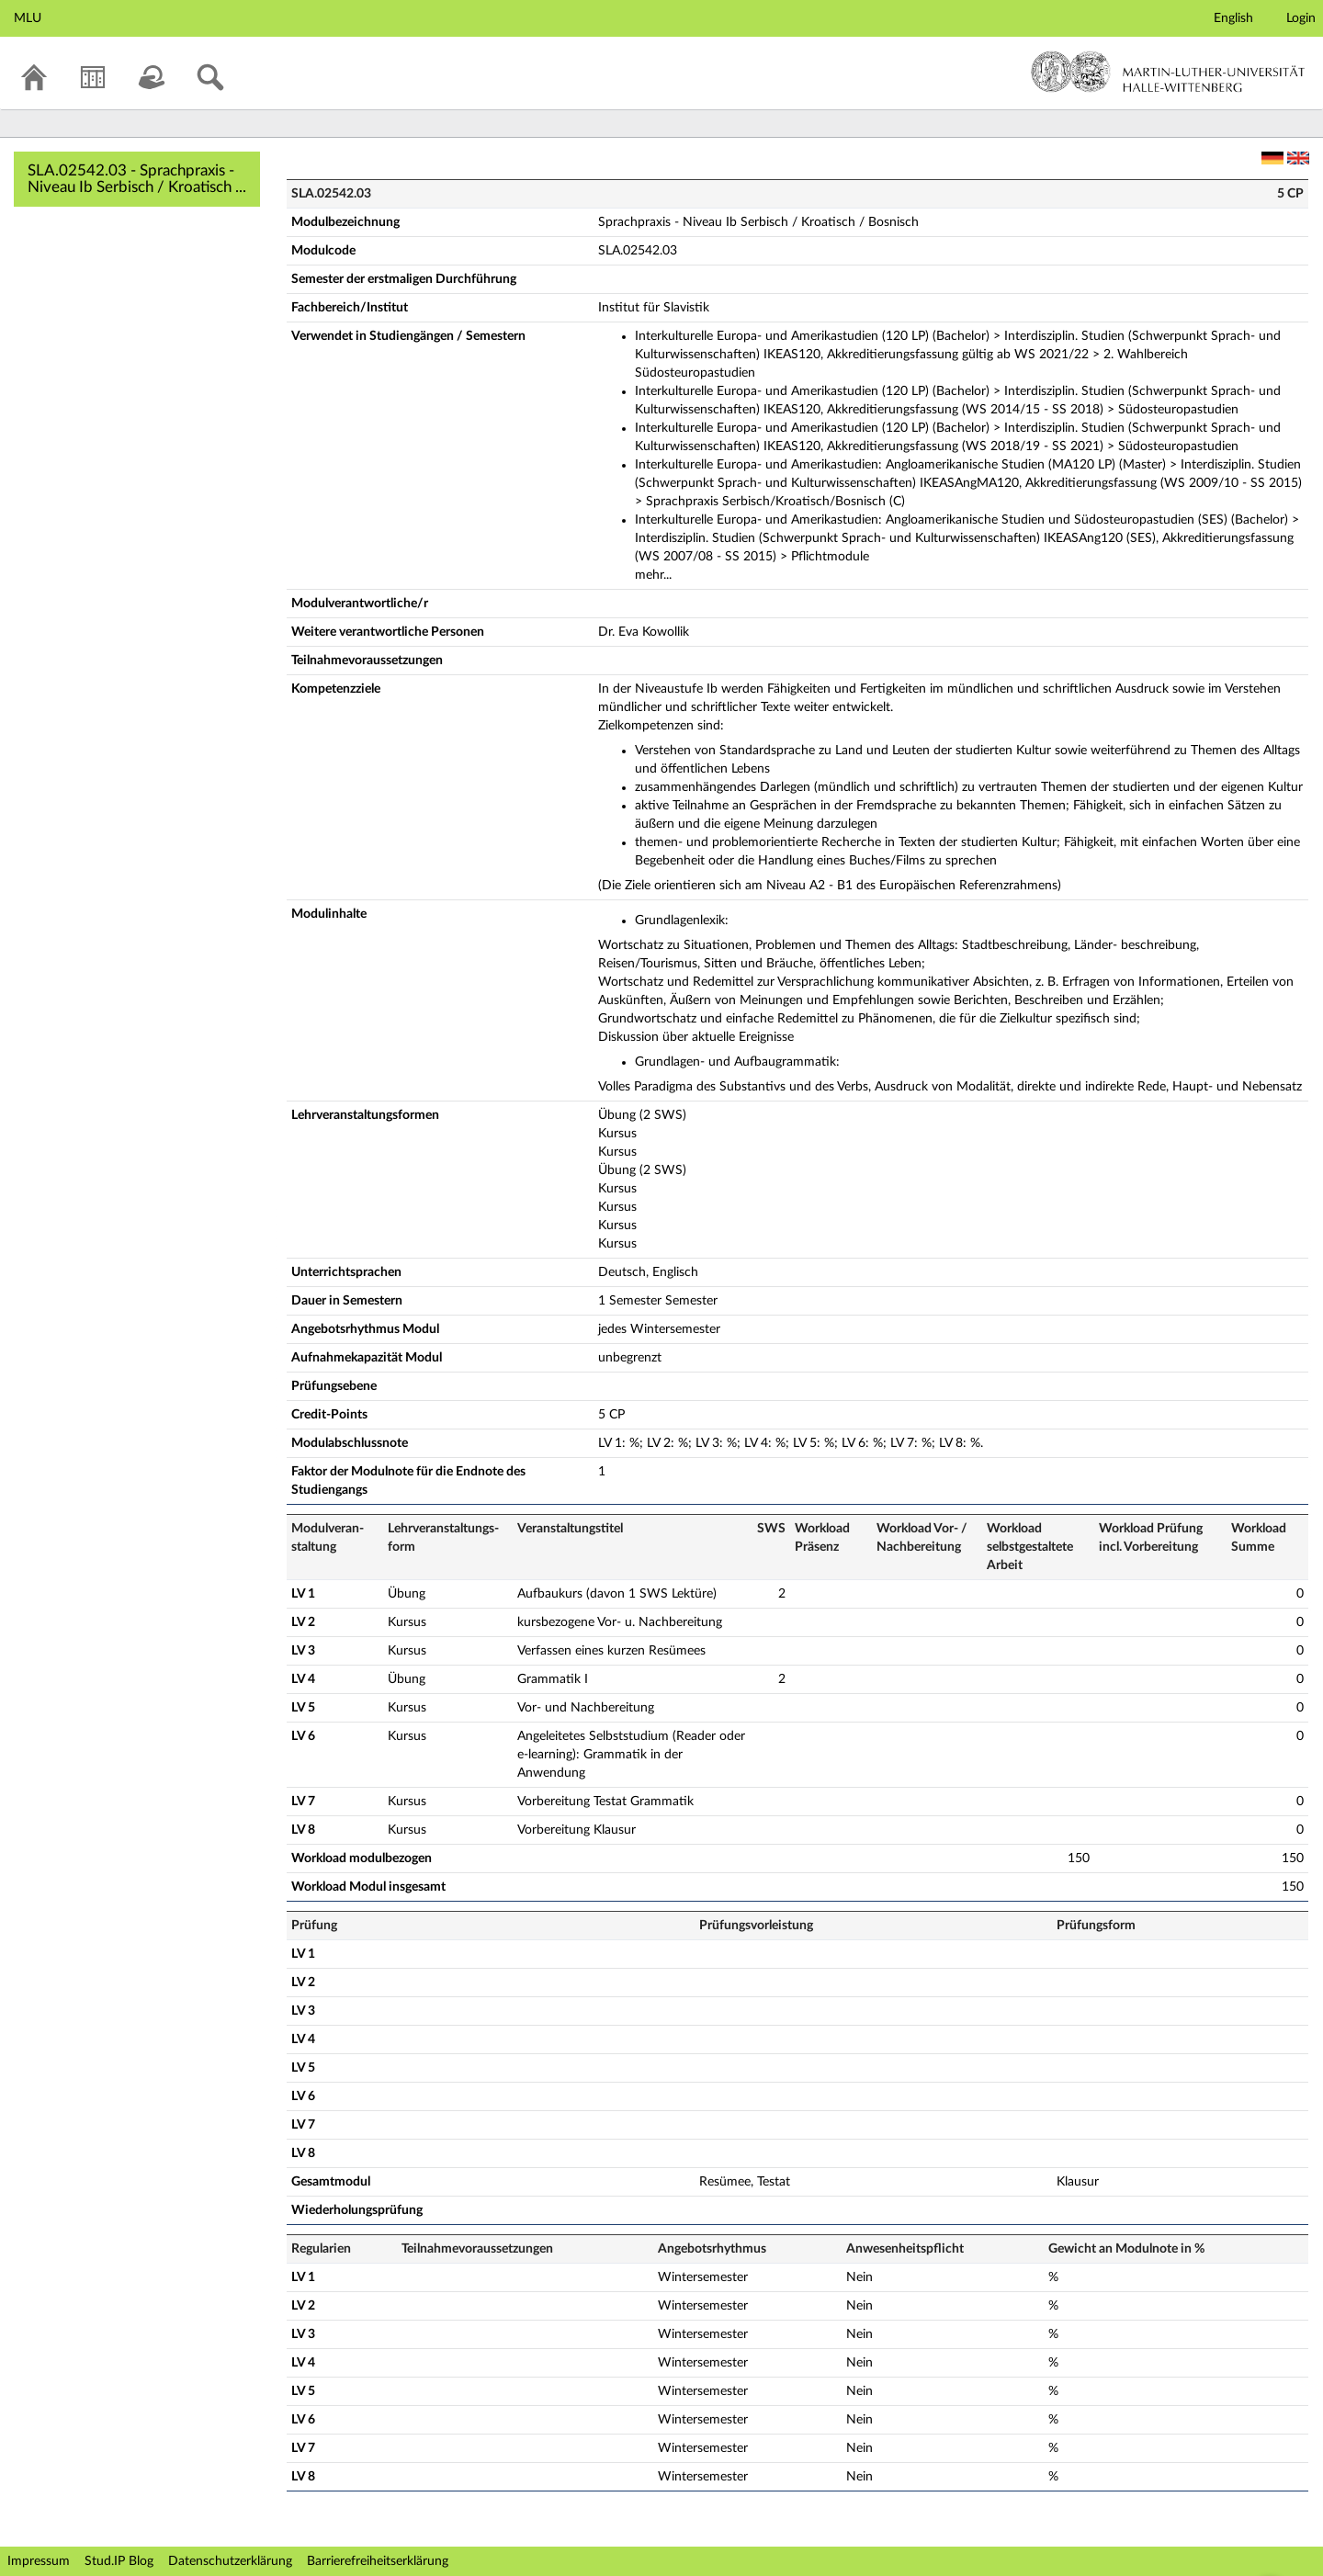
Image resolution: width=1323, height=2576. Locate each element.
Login (1301, 18)
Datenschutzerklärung (230, 2561)
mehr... (653, 575)
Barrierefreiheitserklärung (377, 2561)
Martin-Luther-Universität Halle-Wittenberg (1168, 71)
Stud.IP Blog (119, 2561)
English (1233, 18)
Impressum (38, 2561)
